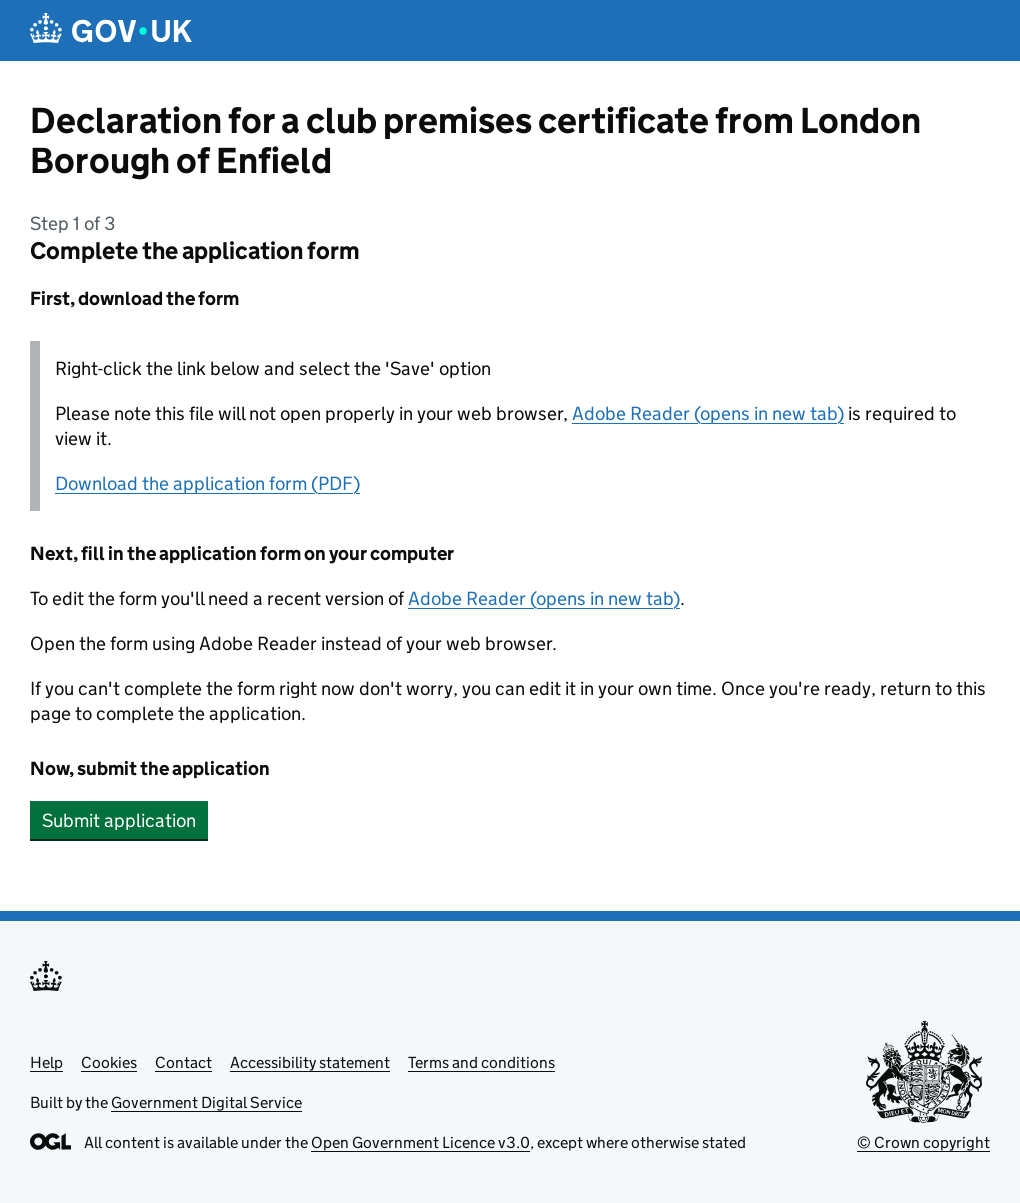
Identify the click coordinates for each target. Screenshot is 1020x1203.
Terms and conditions (481, 1062)
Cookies (109, 1062)
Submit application (119, 820)
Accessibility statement (310, 1062)
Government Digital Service (206, 1102)
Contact (183, 1062)
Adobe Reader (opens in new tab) (708, 413)
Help (46, 1062)
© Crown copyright (923, 1142)
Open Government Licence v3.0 (420, 1142)
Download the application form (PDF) (207, 483)
